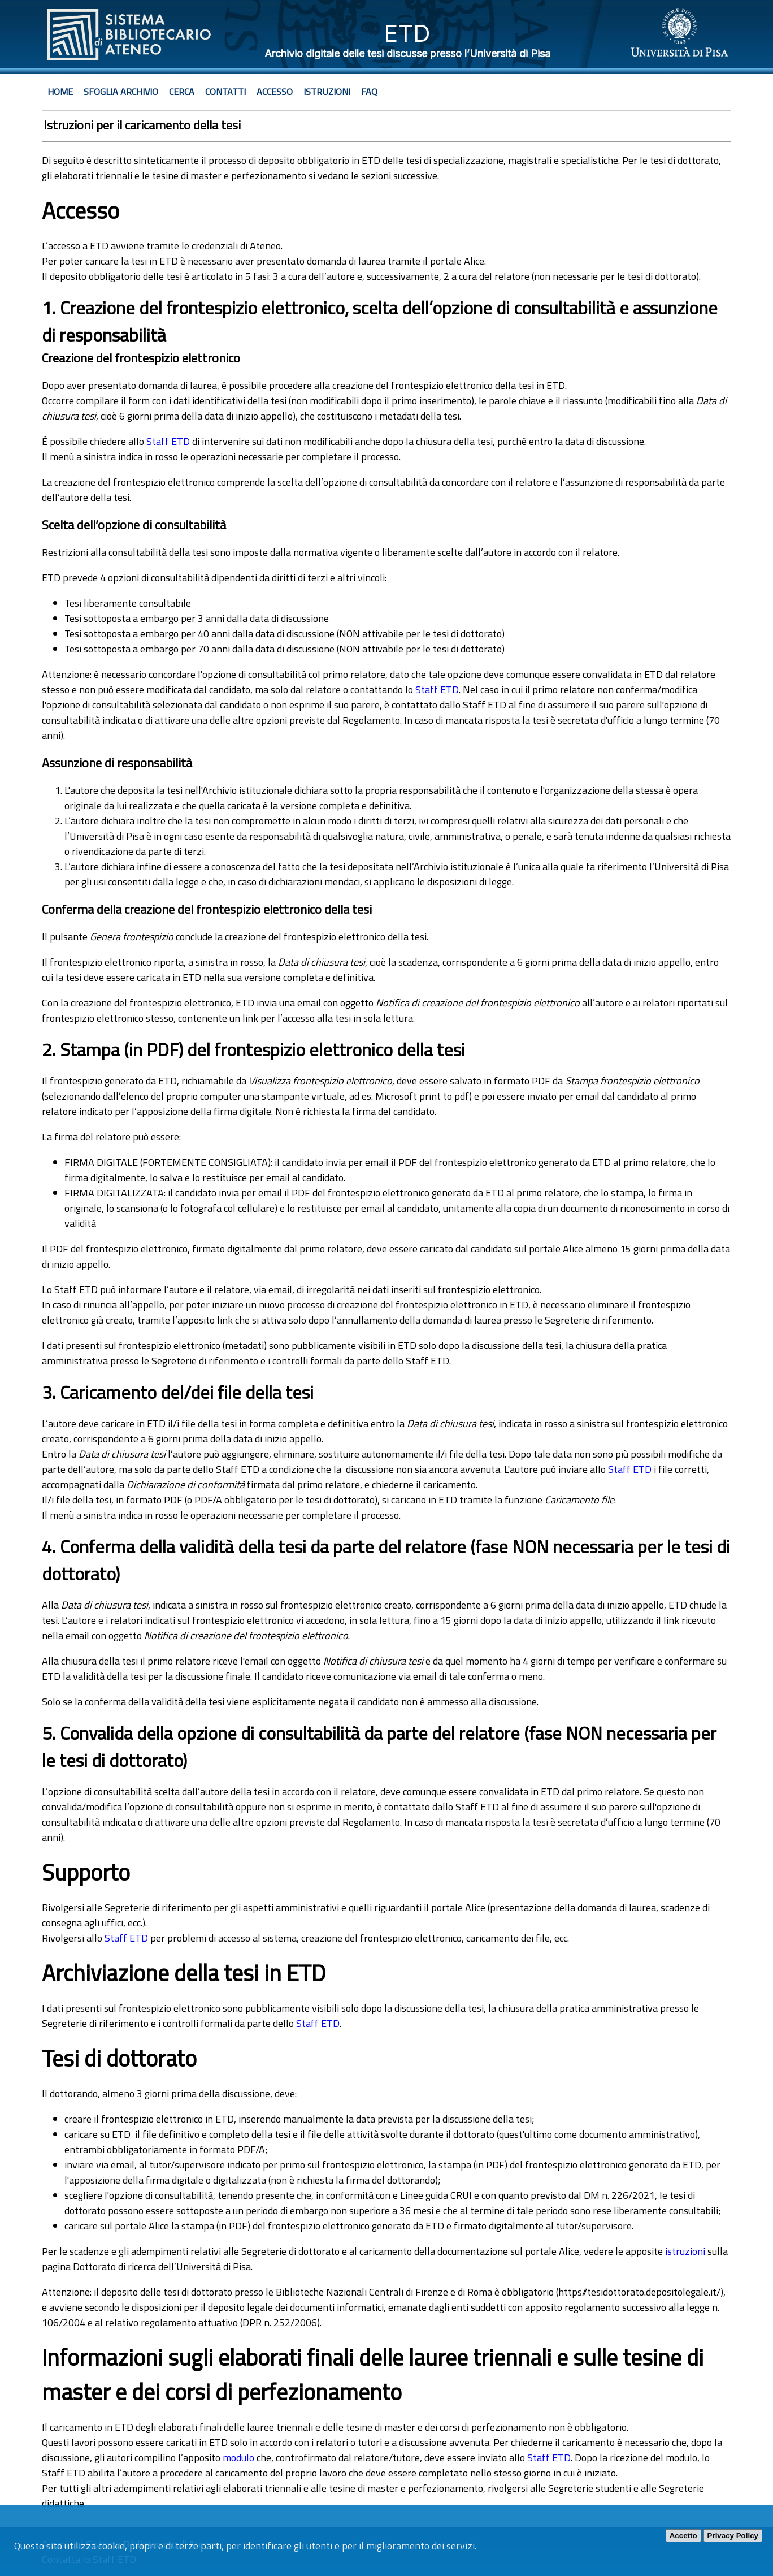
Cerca (181, 91)
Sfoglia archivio (121, 91)
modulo (238, 2457)
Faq (369, 91)
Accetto (683, 2535)
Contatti (225, 91)
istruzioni (685, 2251)
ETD (407, 33)
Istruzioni (326, 91)
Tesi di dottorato (119, 2058)
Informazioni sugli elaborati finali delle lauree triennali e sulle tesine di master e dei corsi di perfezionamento (372, 2374)
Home (60, 91)
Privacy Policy (732, 2535)
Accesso (275, 91)
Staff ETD (168, 441)
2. (49, 1049)
